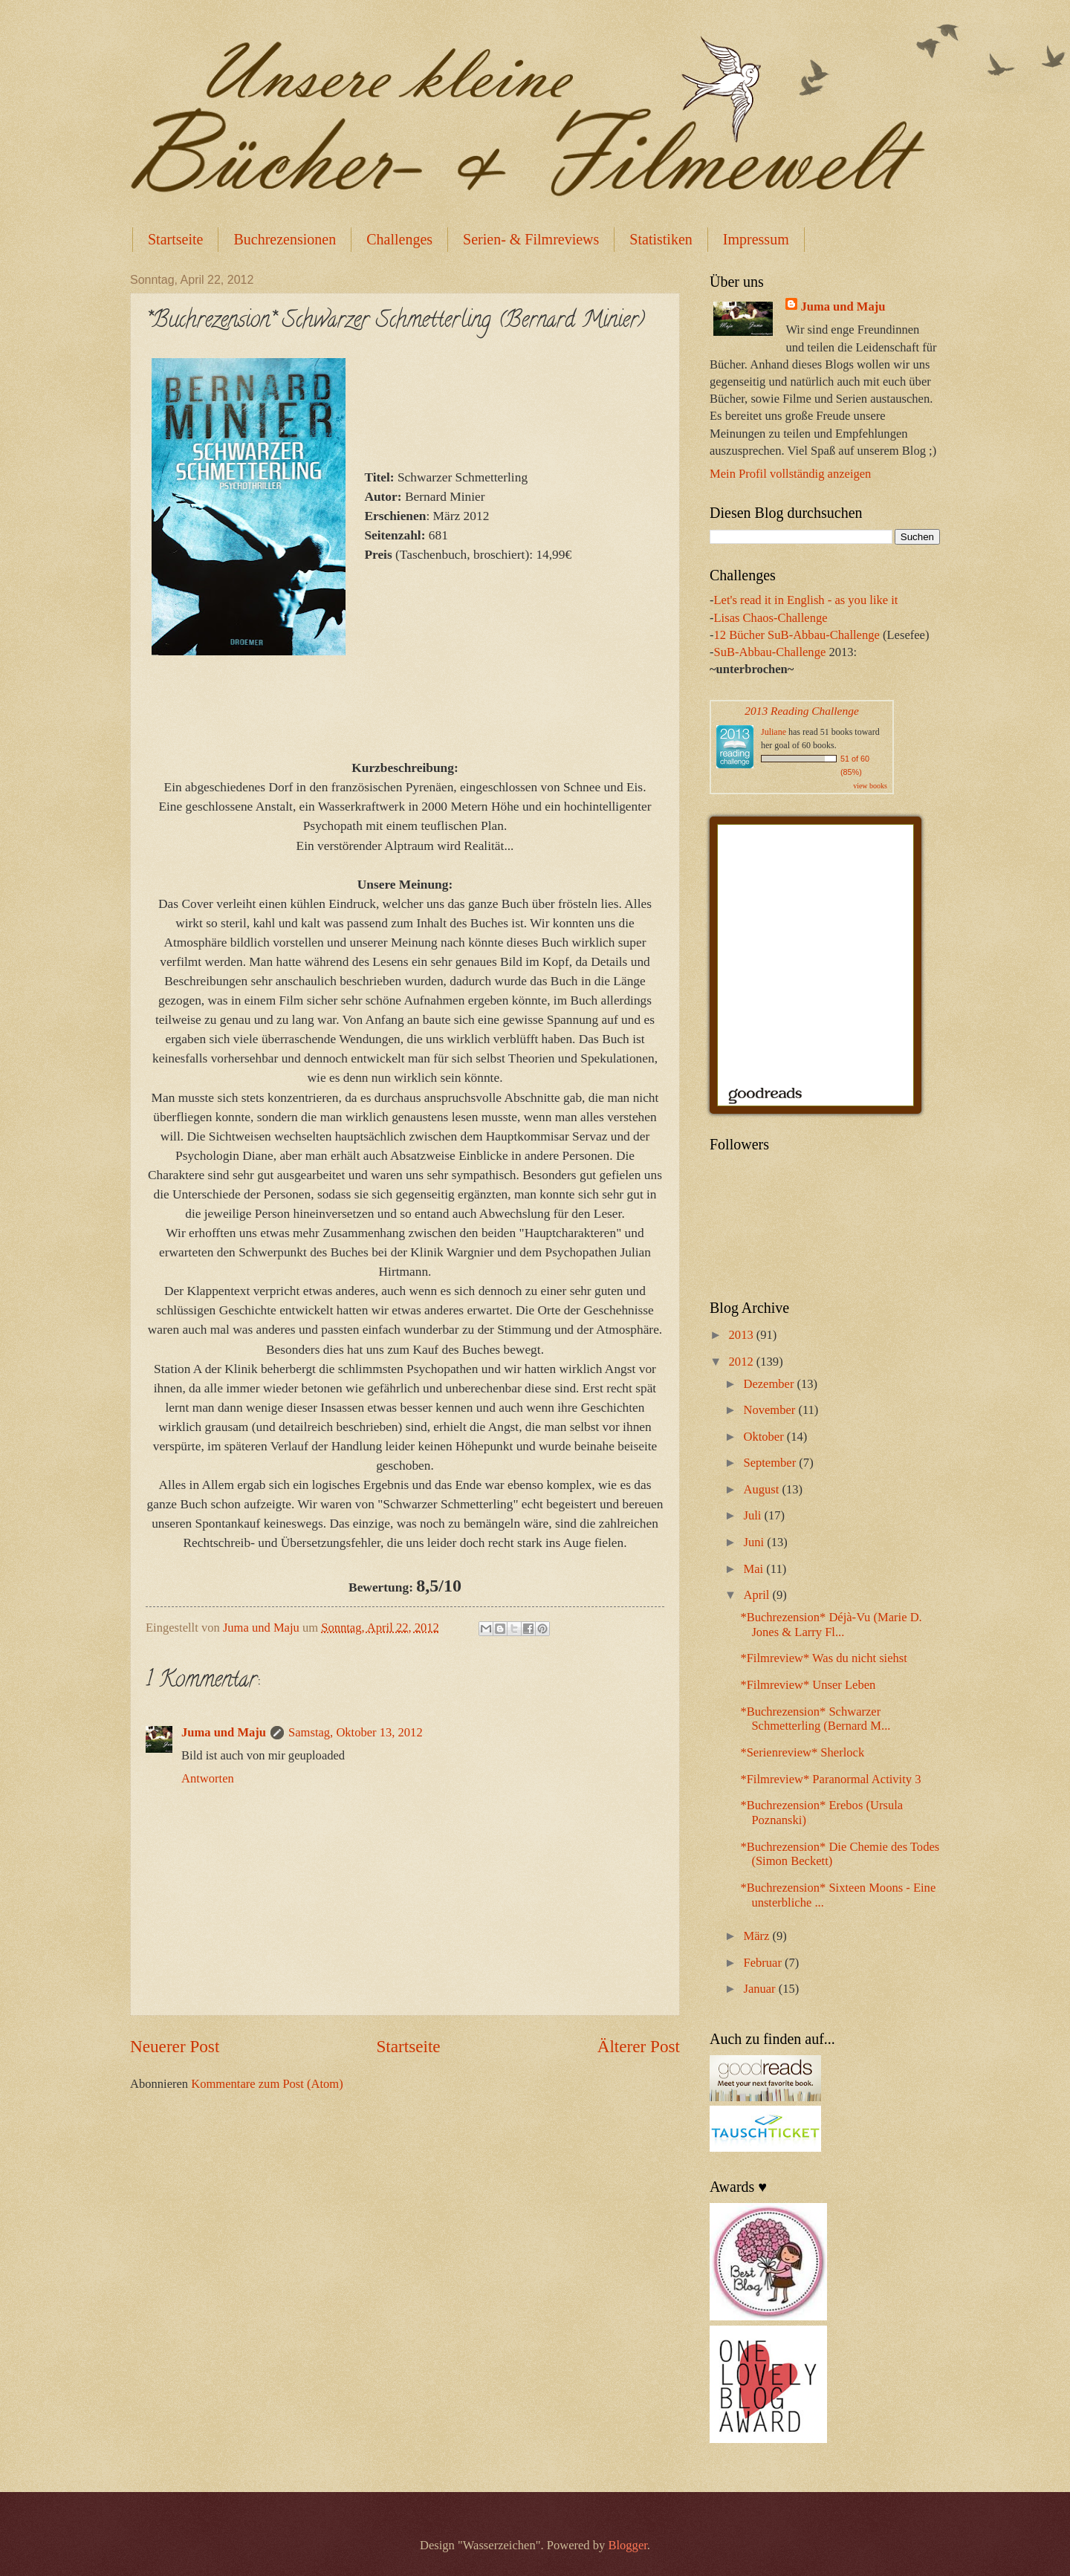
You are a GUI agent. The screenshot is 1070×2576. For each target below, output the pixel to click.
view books (870, 786)
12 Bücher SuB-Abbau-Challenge (797, 635)
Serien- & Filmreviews (531, 239)
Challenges (399, 239)
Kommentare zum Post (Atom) (267, 2084)
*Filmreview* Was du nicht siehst (823, 1658)
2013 (742, 1335)
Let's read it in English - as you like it (806, 600)
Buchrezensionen (284, 239)
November (770, 1410)
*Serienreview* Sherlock (802, 1752)
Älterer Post (638, 2046)
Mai (754, 1569)
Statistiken (660, 239)
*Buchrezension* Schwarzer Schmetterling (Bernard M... (815, 1718)
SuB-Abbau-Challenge (770, 652)
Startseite (175, 239)
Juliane (773, 732)
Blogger (627, 2545)
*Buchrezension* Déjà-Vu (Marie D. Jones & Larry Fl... (830, 1624)
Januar (760, 1989)
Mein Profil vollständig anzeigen (790, 474)
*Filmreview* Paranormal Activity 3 (830, 1779)
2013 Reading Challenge (802, 710)
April (757, 1595)
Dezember (770, 1384)
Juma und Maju (223, 1732)
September (771, 1463)
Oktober (764, 1437)
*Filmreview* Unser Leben (807, 1685)
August (762, 1489)
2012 (742, 1361)
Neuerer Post (174, 2046)
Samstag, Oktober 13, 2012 (355, 1732)
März (757, 1936)
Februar (764, 1963)
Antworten (207, 1778)
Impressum (756, 239)
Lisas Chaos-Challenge (771, 618)
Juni (755, 1542)
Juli (753, 1515)
